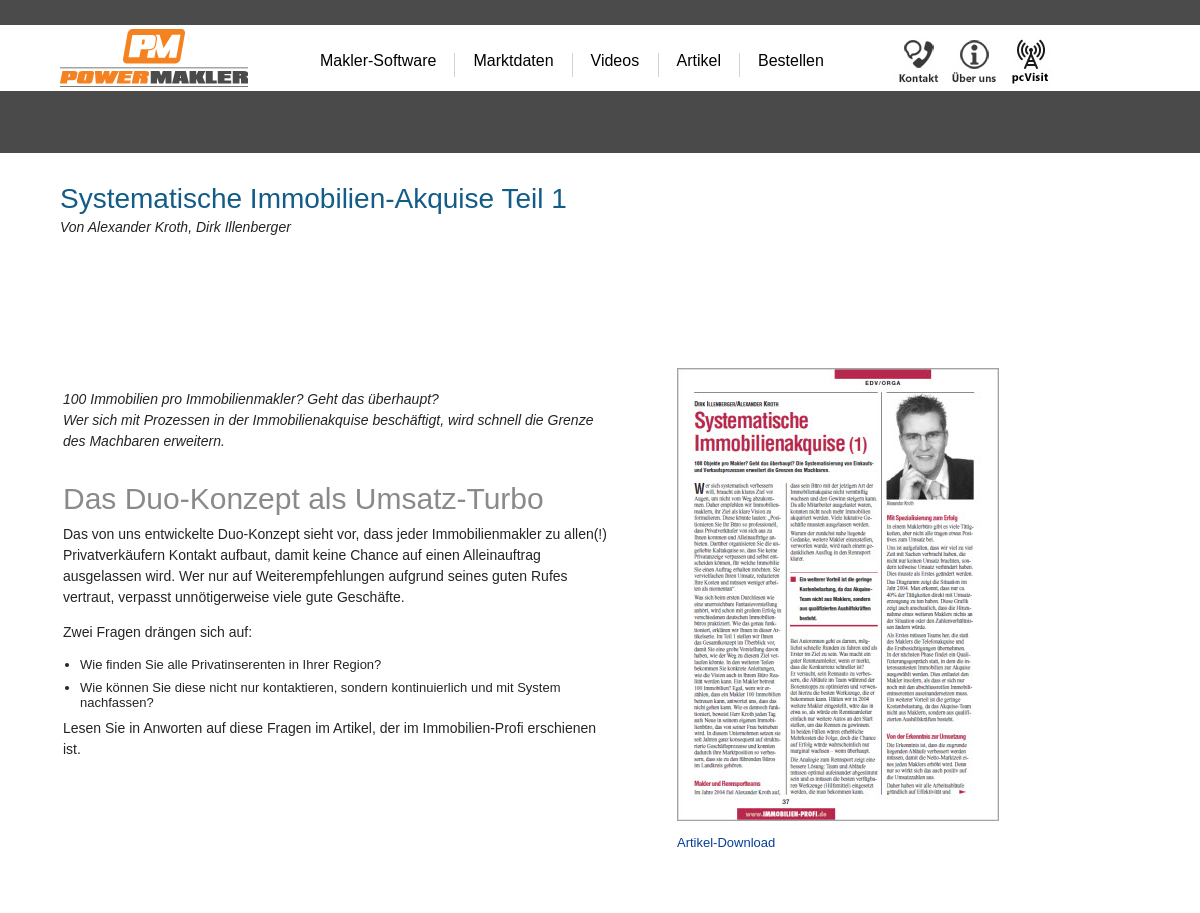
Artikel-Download (726, 842)
